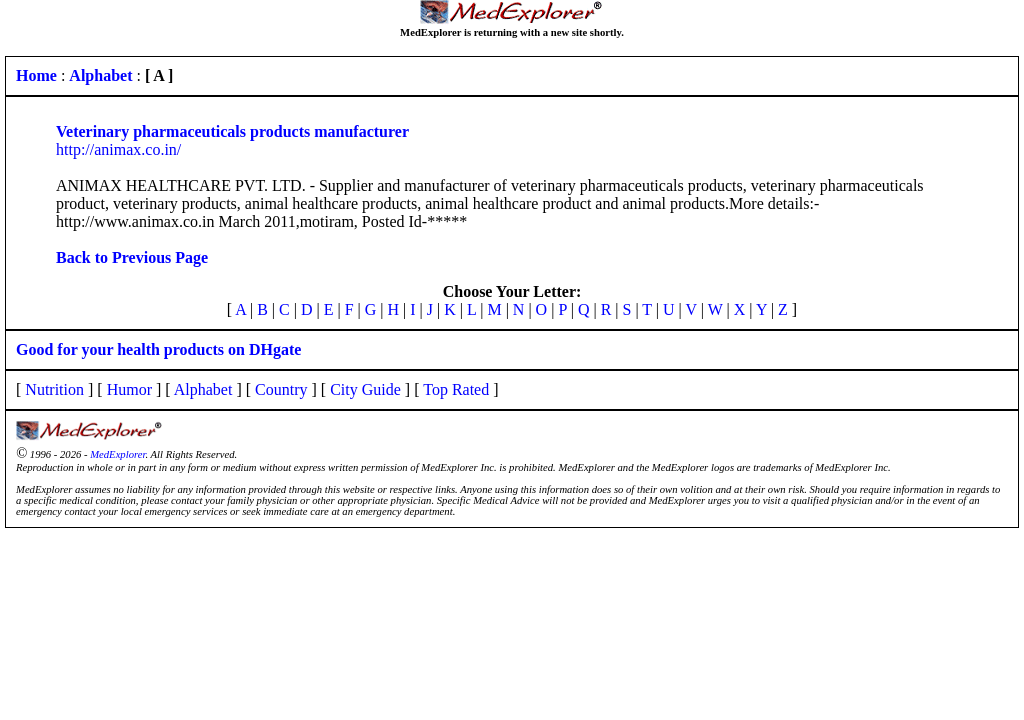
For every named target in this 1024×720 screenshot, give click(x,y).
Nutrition (54, 389)
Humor (129, 389)
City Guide (365, 389)
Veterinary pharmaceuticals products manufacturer (232, 131)
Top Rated (456, 389)
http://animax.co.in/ (118, 149)
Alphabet (203, 389)
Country (281, 389)
